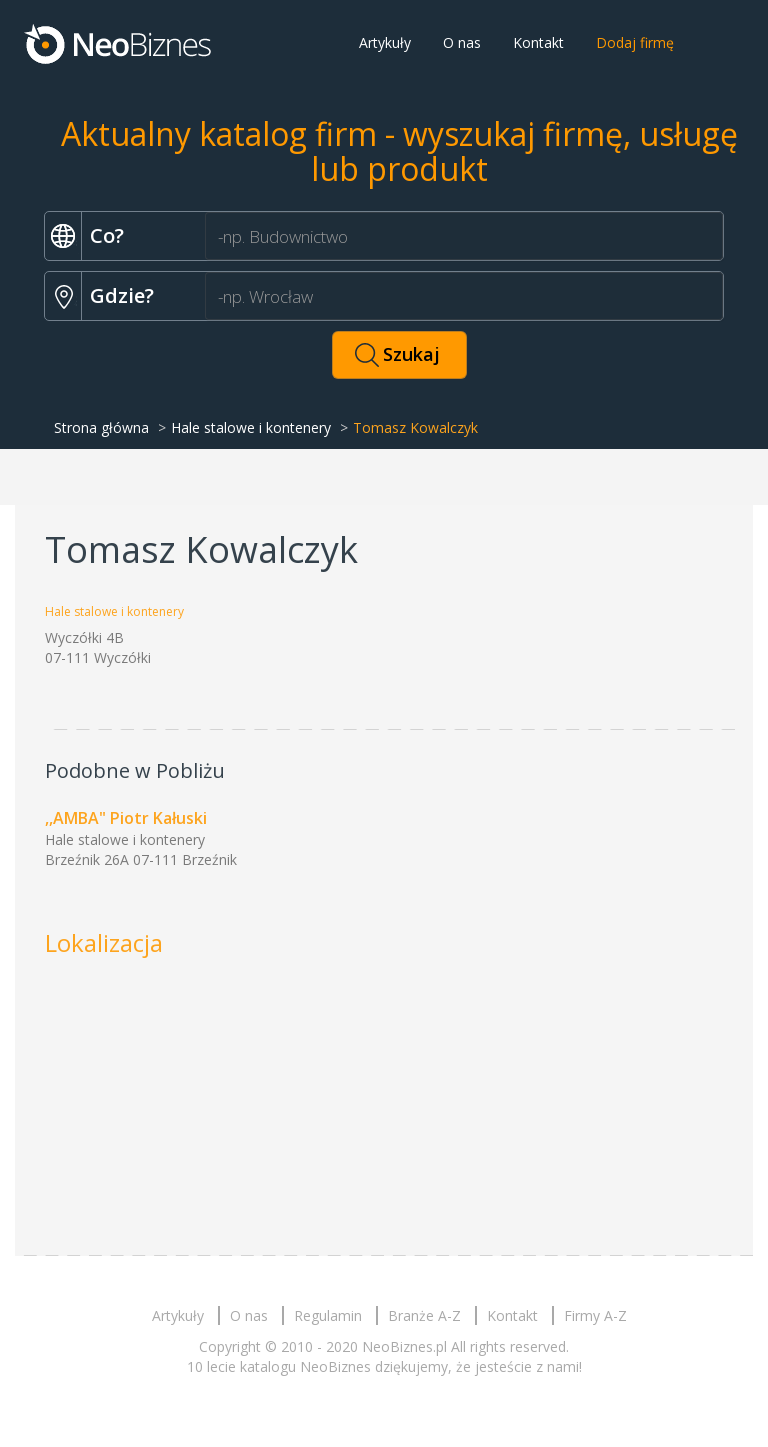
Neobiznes (119, 43)
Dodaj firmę (635, 42)
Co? (107, 235)
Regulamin (328, 1315)
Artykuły (385, 42)
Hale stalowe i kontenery (251, 427)
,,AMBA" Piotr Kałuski (126, 818)
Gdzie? (122, 295)
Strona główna (101, 427)
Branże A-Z (424, 1315)
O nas (462, 42)
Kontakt (538, 42)
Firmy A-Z (595, 1315)
